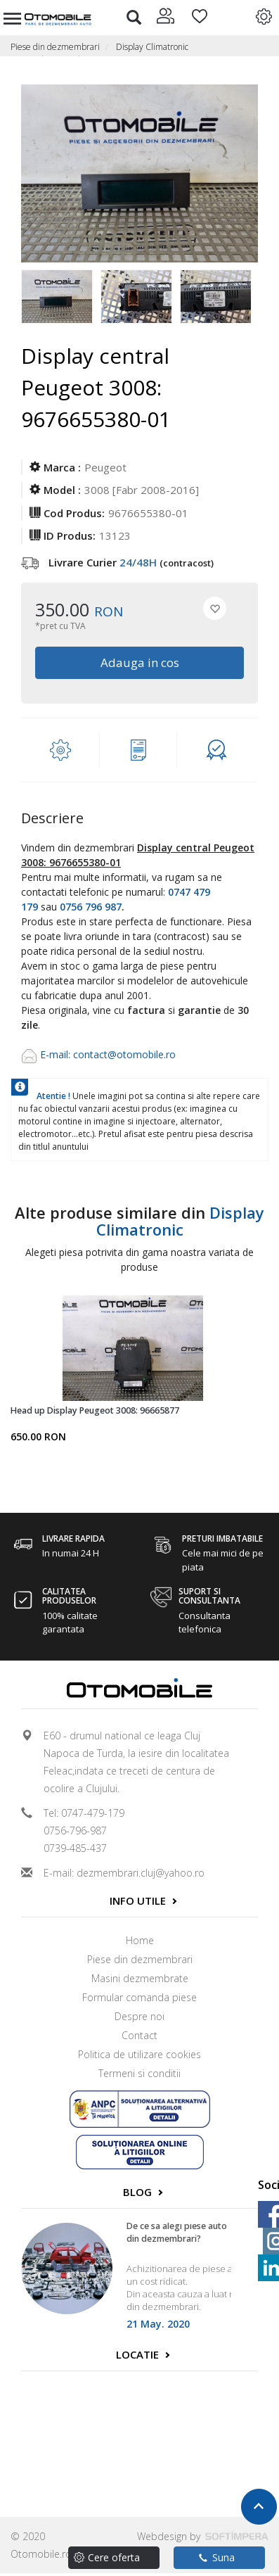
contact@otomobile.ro (124, 1054)
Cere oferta (114, 2557)
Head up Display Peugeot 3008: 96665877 (95, 1410)
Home (140, 1940)
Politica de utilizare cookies (139, 2054)
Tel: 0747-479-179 (84, 1813)
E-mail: (56, 1054)
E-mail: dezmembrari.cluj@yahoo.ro (124, 1872)
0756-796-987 (75, 1830)
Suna (217, 2557)
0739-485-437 (75, 1848)
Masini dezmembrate (139, 1978)
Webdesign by (202, 2536)
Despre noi (139, 2016)
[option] (60, 297)
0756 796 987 (91, 906)
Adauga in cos (139, 662)
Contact (139, 2035)
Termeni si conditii (139, 2073)
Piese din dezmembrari (55, 47)
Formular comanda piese (139, 1997)
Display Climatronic (152, 47)
